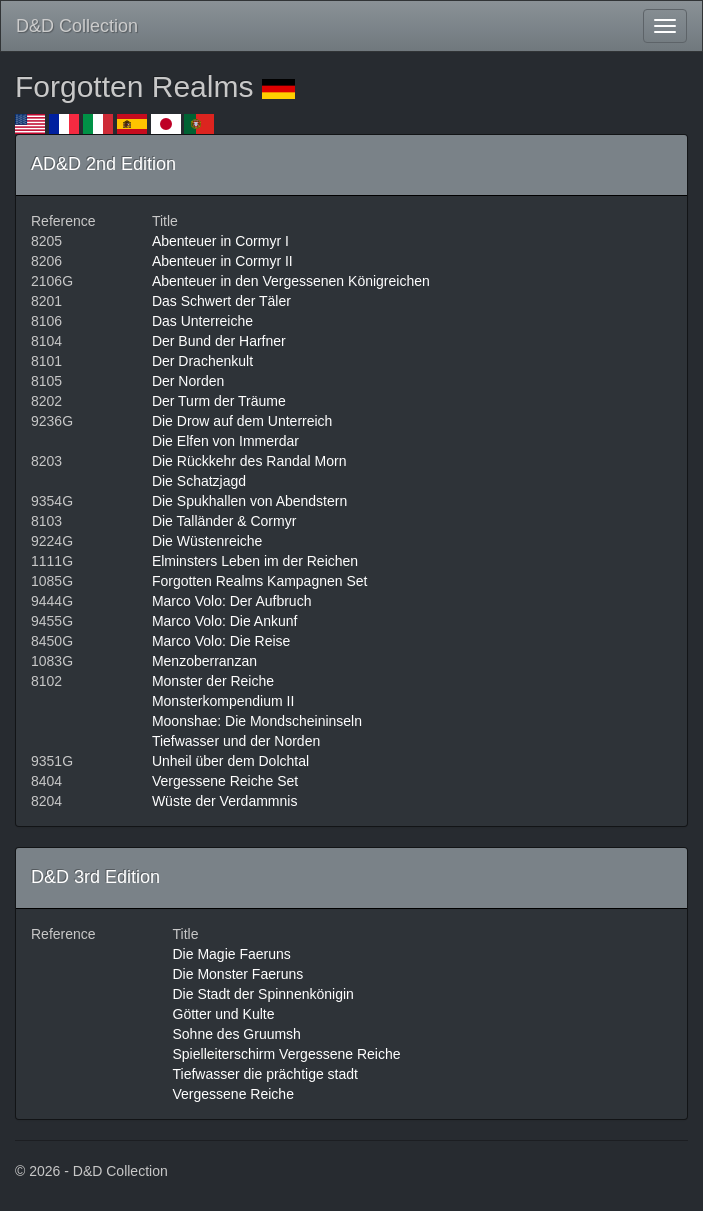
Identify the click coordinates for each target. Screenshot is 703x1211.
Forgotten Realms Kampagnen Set (260, 581)
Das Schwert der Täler (221, 301)
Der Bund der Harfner (219, 341)
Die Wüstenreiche (207, 541)
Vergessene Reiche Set (225, 781)
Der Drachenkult (202, 361)
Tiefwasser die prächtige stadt (265, 1074)
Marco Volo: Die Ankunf (225, 621)
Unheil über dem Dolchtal (230, 761)
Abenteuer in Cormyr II (222, 261)
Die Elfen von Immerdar (225, 441)
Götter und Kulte (224, 1014)
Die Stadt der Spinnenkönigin (263, 994)
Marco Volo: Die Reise (221, 641)
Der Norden (188, 381)
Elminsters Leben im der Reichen (255, 561)
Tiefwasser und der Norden (236, 741)
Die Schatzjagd (199, 481)
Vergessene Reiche (233, 1094)
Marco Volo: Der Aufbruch (232, 601)
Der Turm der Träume (219, 401)
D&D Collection (77, 26)
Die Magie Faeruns (232, 954)
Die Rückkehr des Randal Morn (249, 461)
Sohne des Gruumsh (237, 1034)
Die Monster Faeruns (238, 974)
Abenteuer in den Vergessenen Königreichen (291, 281)
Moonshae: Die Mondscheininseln (257, 721)
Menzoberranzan (204, 661)
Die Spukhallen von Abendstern (249, 501)
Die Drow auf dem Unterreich (242, 421)
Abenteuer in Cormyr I (220, 241)
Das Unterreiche (202, 321)
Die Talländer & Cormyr (224, 521)
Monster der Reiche (213, 681)
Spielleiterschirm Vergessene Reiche (287, 1054)
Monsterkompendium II (223, 701)
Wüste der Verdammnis (225, 801)
